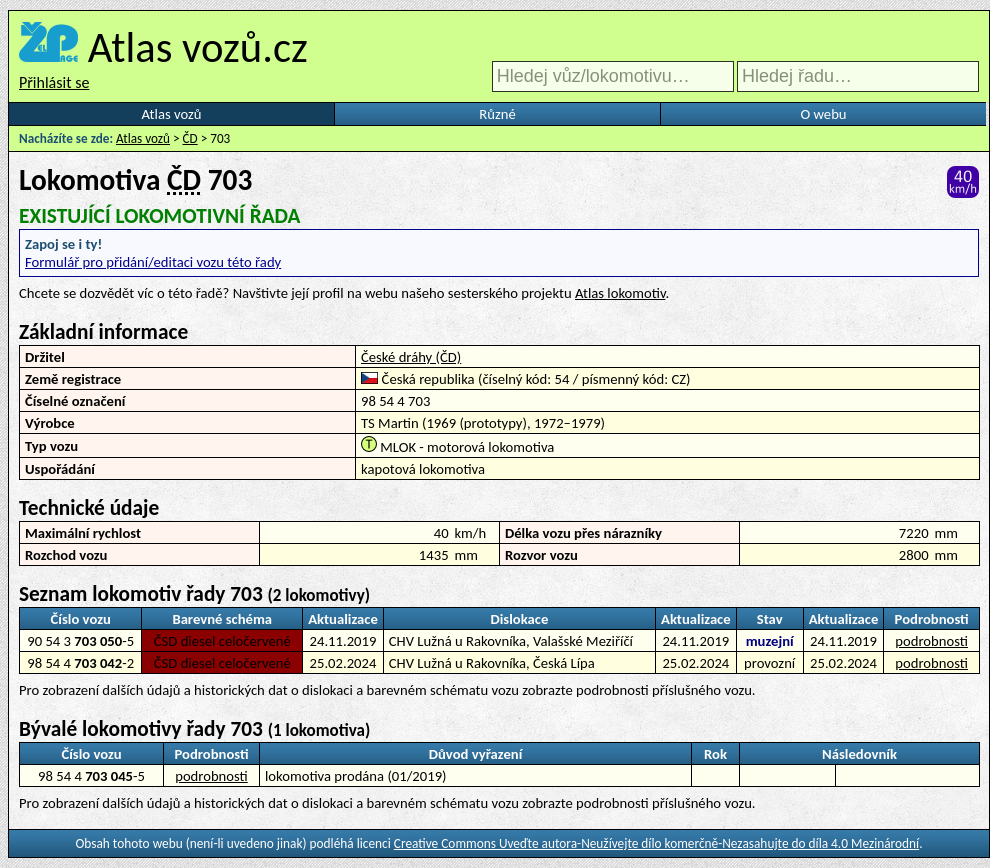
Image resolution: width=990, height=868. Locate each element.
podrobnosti (931, 641)
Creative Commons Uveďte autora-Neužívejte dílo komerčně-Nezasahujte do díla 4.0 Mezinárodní (656, 843)
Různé (497, 114)
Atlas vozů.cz (198, 47)
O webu (823, 114)
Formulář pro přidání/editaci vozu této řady (153, 262)
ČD (190, 138)
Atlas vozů (172, 114)
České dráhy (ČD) (411, 357)
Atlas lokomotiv (620, 293)
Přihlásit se (54, 82)
